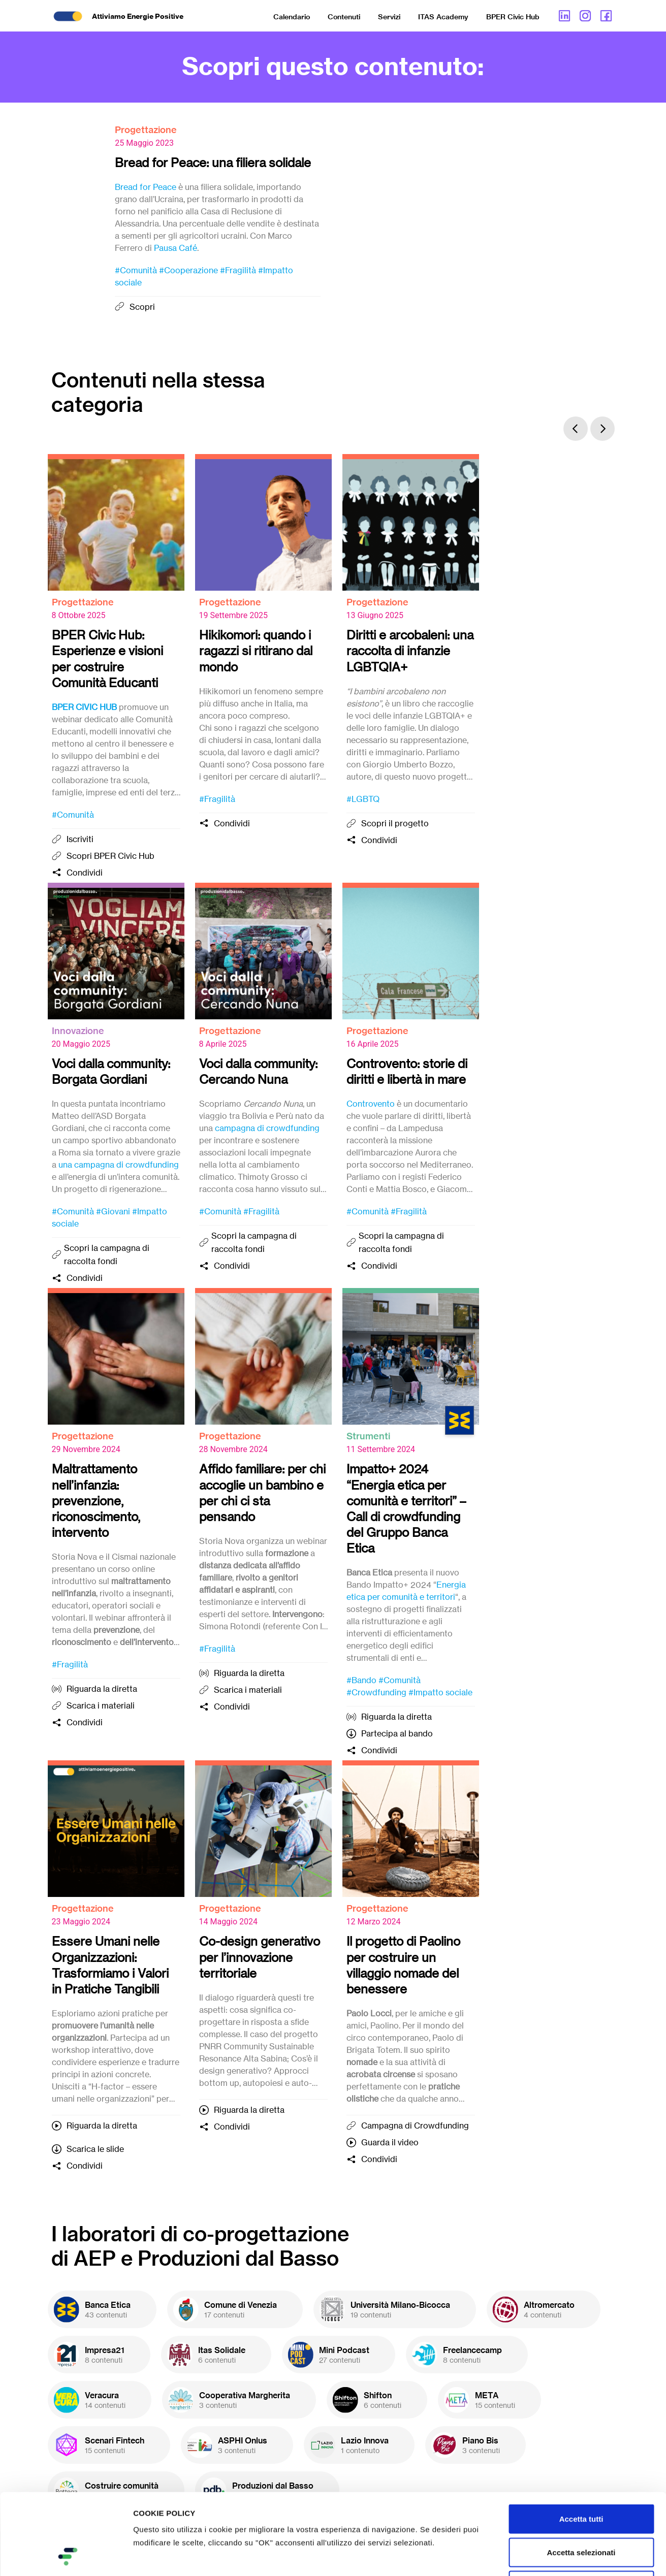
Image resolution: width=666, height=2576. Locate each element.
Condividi (85, 872)
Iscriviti (80, 839)
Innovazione (78, 1031)
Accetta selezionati (581, 2476)
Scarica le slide (95, 2149)
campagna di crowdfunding (267, 1128)
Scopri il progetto (395, 823)
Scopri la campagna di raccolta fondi (106, 1254)
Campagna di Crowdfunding (415, 2125)
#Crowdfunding (376, 1692)
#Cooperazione (188, 270)
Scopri (142, 307)
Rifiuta (581, 2509)
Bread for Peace (145, 187)
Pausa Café (175, 248)
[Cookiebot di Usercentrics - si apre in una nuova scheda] (65, 2556)
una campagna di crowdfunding (118, 1165)
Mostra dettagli (534, 2556)
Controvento (370, 1104)
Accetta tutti (581, 2442)
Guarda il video (390, 2142)
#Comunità (136, 270)
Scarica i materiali (101, 1705)
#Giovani (113, 1211)
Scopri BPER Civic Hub (110, 856)
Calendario (291, 16)
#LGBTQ (362, 799)
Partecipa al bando (397, 1733)
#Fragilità (238, 270)
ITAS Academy (443, 16)
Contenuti (344, 16)
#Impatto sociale (440, 1692)
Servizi (389, 16)
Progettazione (146, 130)
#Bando (361, 1680)
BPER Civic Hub (513, 16)
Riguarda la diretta (102, 1689)
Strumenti (368, 1436)
